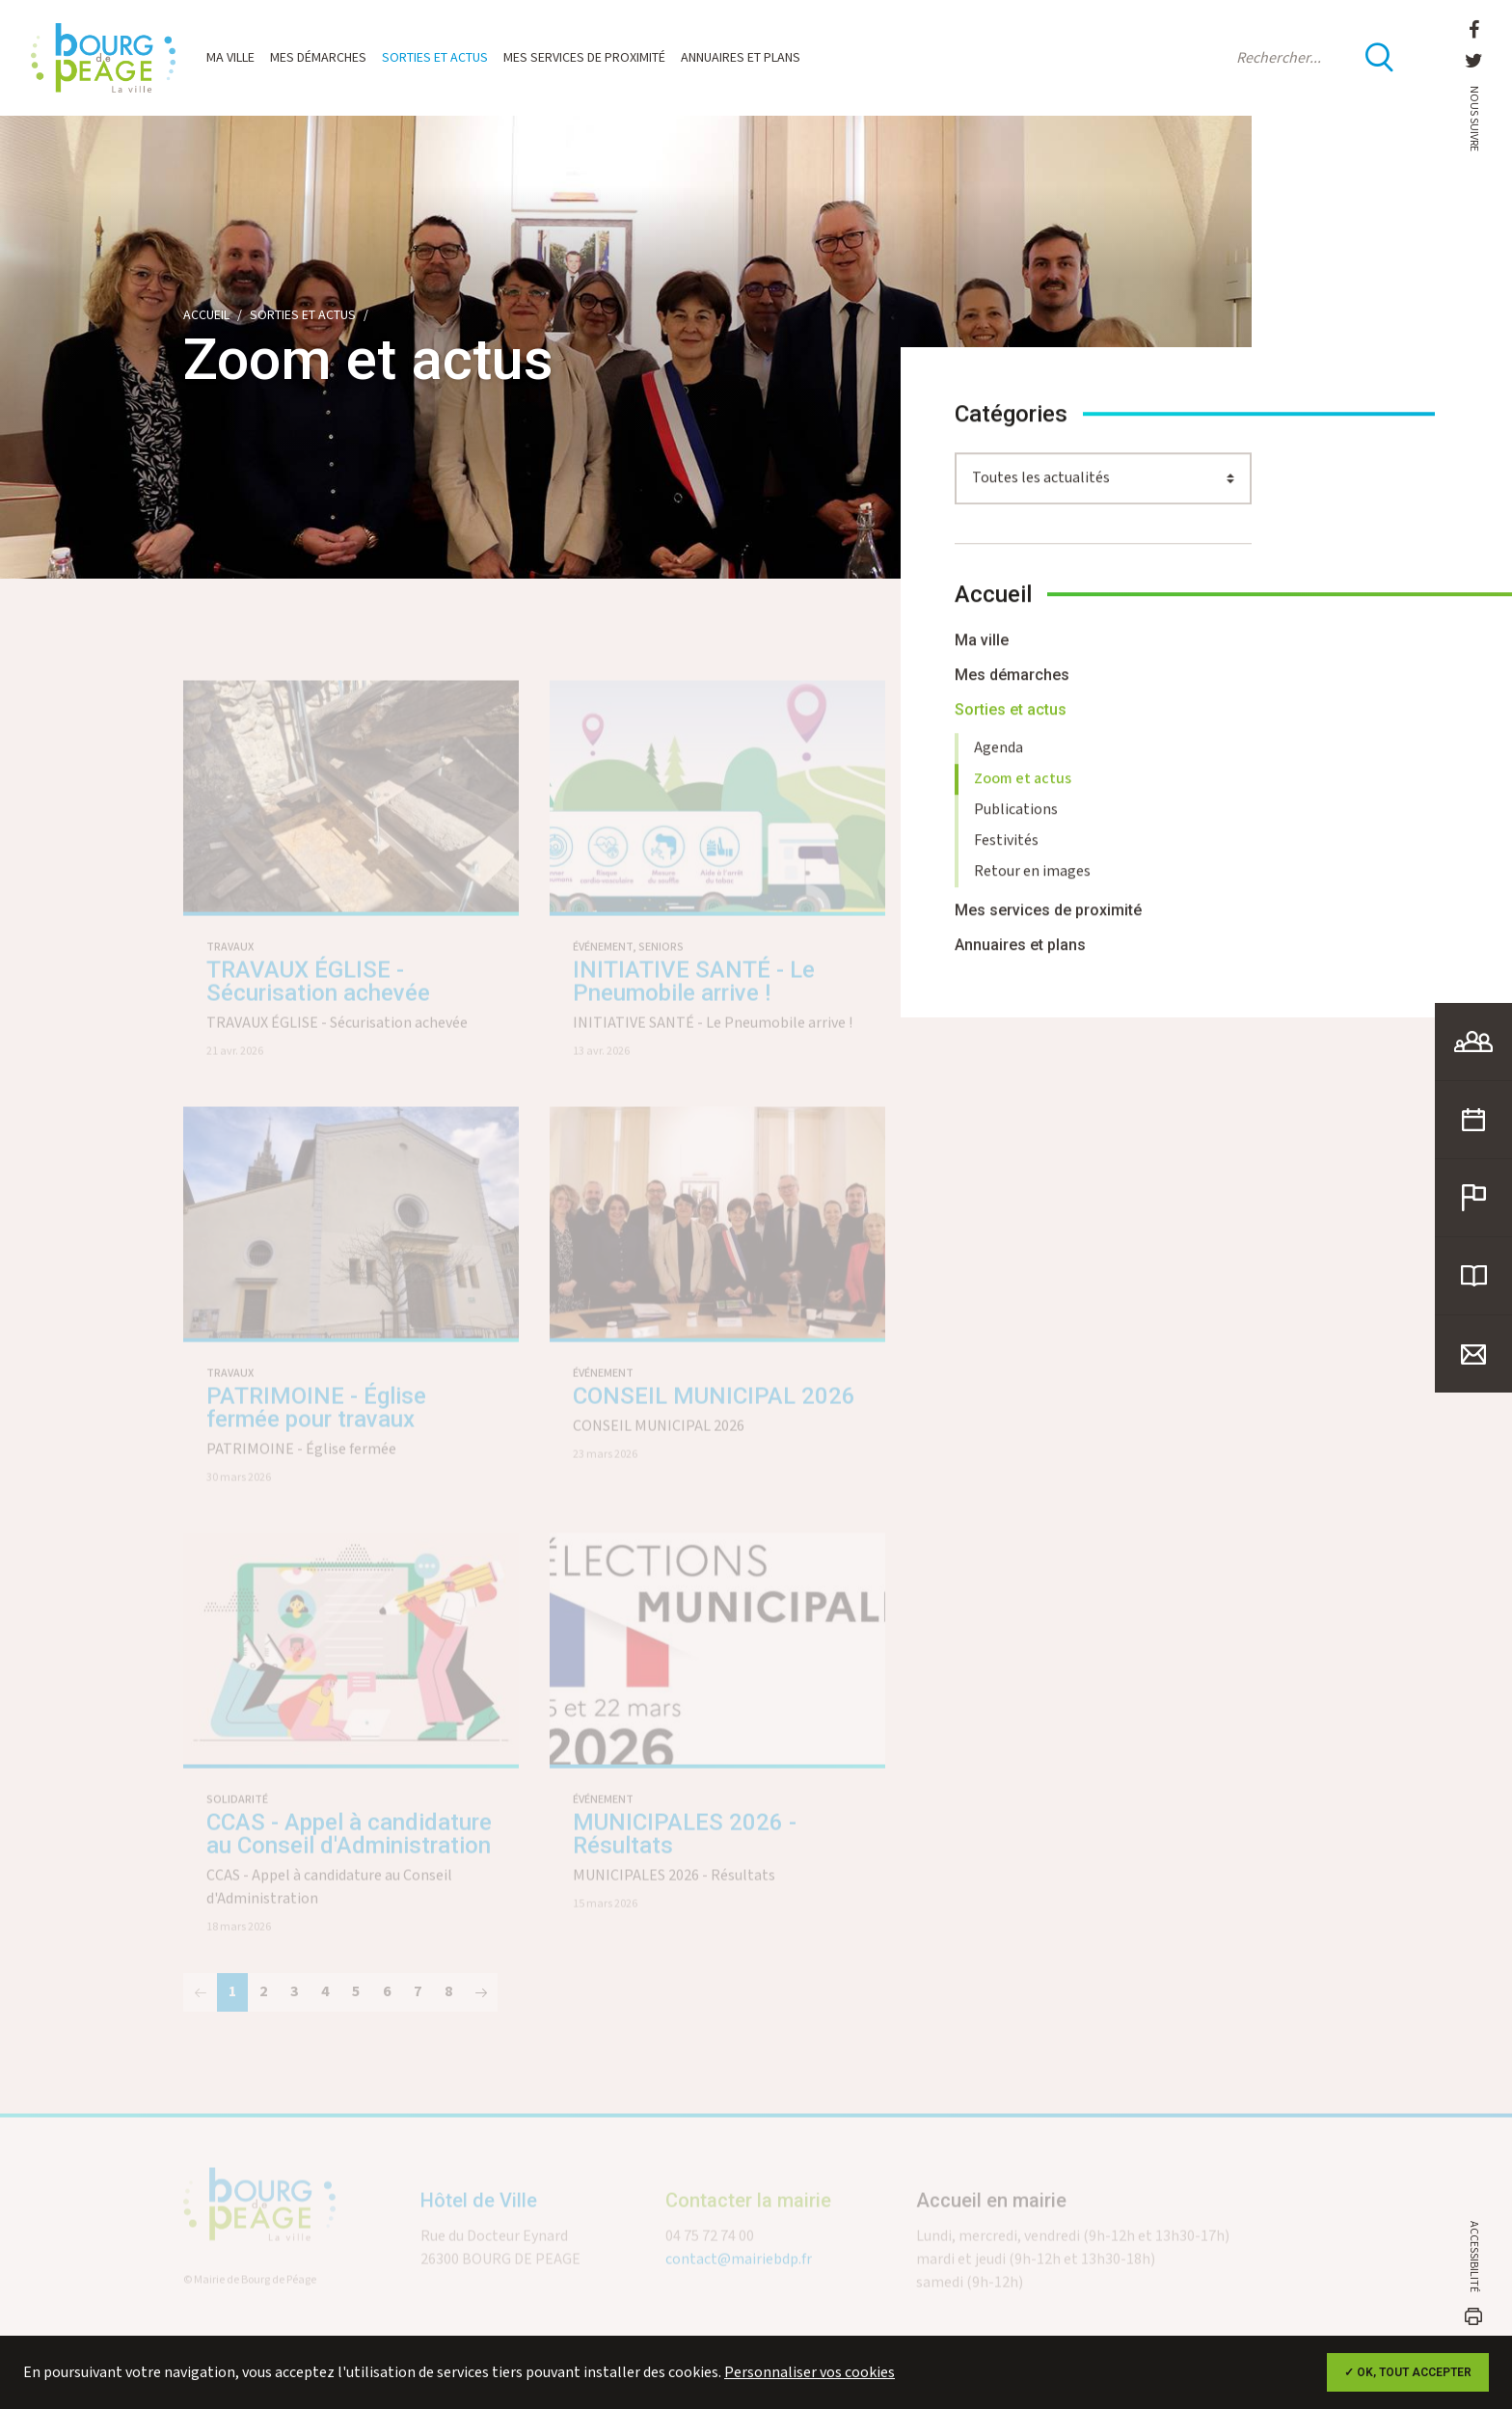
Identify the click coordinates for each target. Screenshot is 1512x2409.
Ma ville (230, 58)
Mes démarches (318, 58)
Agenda (998, 759)
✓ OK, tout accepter (1408, 2372)
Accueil (206, 315)
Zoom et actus (1022, 790)
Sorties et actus (435, 58)
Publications (1016, 821)
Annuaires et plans (740, 58)
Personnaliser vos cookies (809, 2373)
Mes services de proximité (584, 58)
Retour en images (1032, 883)
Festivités (1006, 852)
